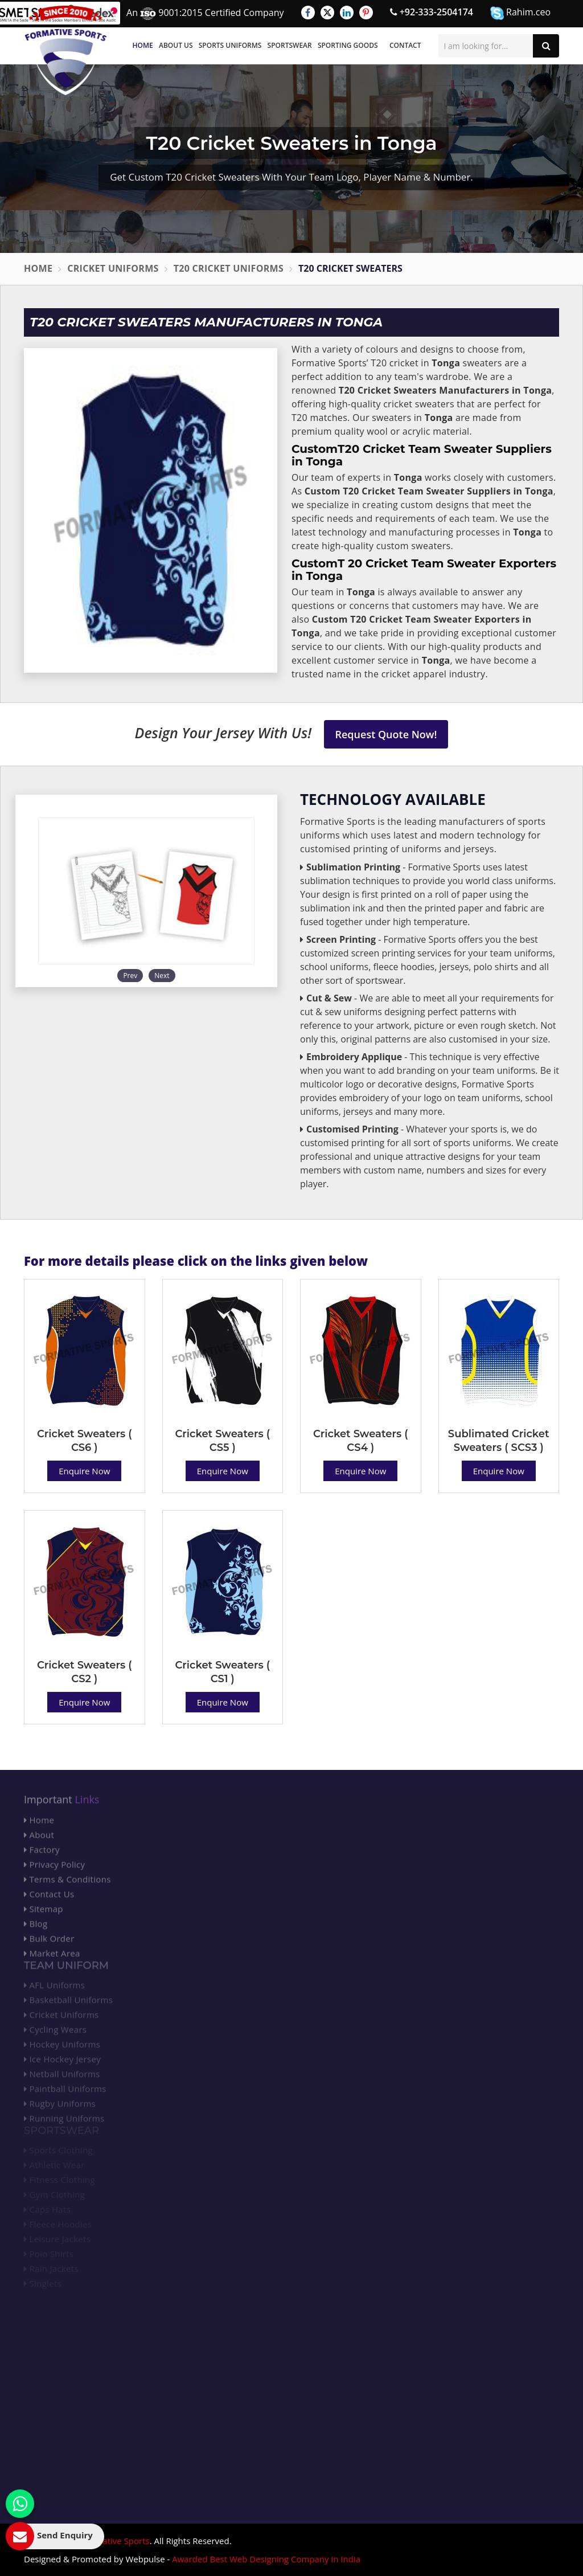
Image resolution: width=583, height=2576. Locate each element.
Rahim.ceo (520, 13)
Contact (405, 45)
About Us (176, 45)
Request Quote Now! (386, 734)
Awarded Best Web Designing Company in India (266, 2559)
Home (143, 45)
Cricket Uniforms (112, 268)
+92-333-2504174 (431, 12)
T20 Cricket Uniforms (229, 268)
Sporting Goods (348, 45)
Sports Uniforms (230, 45)
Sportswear (290, 45)
